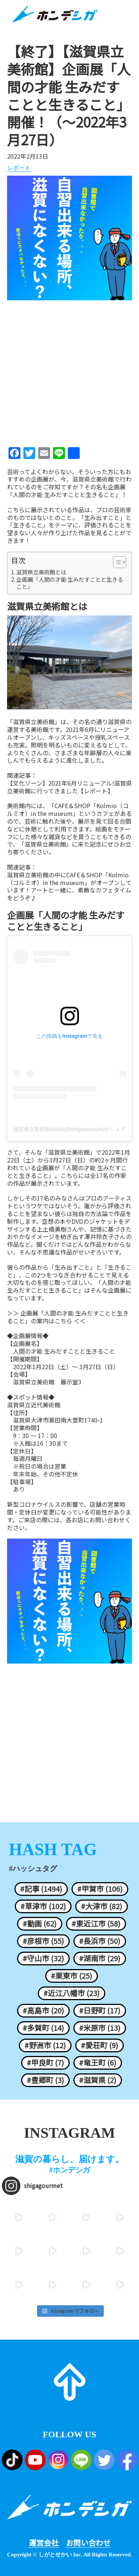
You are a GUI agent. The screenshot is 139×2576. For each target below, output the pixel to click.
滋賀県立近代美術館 (33, 1405)
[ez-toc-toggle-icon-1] (115, 562)
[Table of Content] (119, 562)
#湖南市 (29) (99, 1958)
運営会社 (44, 2543)
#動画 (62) (40, 1923)
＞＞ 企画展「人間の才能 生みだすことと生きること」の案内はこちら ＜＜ (68, 1317)
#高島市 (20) (43, 2010)
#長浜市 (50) (99, 1941)
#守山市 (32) (43, 1958)
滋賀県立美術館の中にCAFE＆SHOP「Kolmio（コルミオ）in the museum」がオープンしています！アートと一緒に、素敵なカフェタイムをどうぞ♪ (69, 886)
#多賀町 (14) (43, 2028)
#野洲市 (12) (45, 2045)
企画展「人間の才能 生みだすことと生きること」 (69, 583)
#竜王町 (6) (97, 2062)
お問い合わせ (88, 2543)
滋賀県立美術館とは (41, 572)
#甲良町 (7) (45, 2062)
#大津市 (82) (101, 1906)
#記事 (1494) (41, 1889)
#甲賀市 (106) (100, 1889)
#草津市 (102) (43, 1906)
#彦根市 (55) (43, 1941)
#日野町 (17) (99, 2010)
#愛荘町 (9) (99, 2045)
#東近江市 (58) (96, 1923)
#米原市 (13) (99, 2028)
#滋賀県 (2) (97, 2080)
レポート (19, 168)
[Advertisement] (69, 371)
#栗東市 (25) (71, 1976)
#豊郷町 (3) (45, 2080)
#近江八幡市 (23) (71, 1993)
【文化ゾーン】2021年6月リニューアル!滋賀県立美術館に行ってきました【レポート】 (69, 787)
